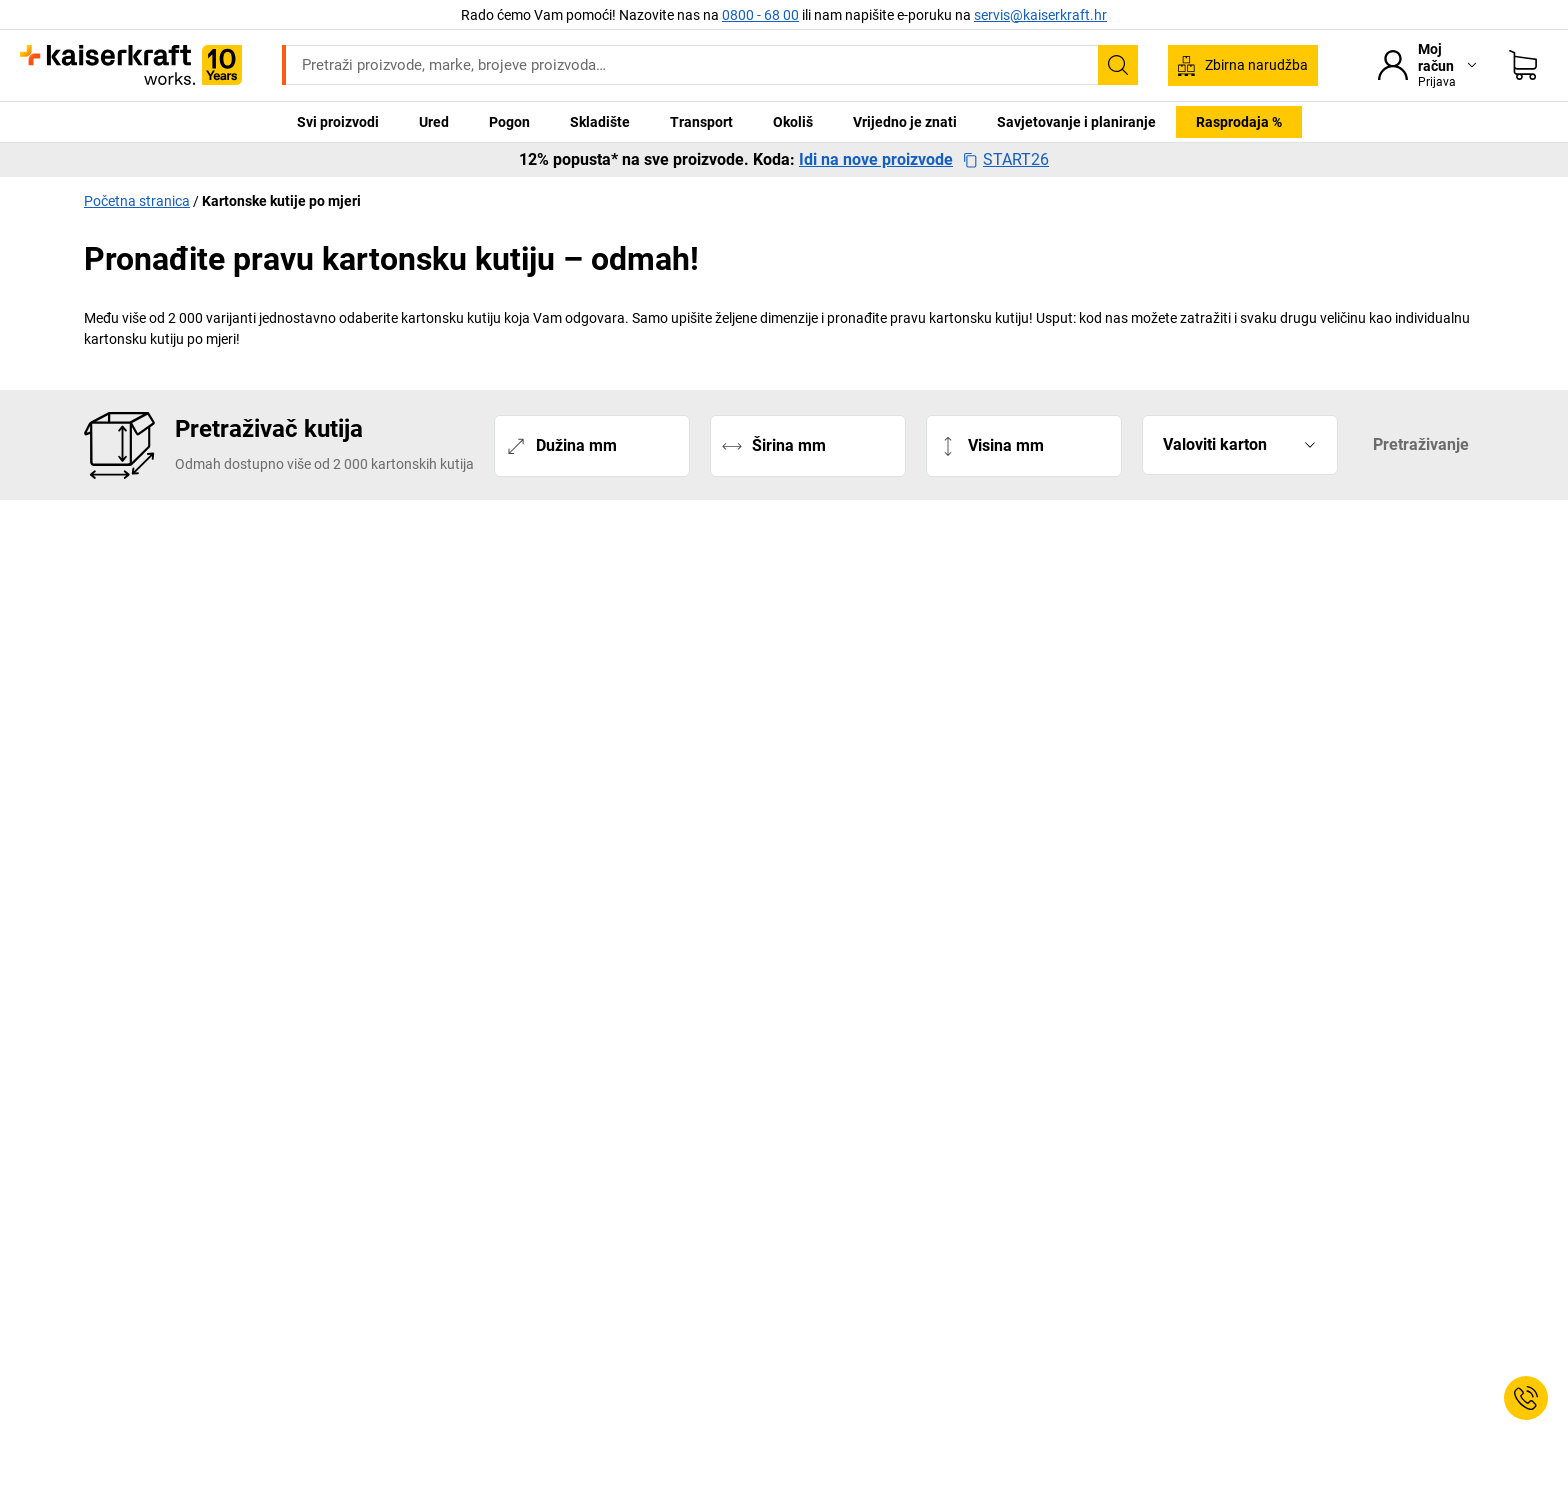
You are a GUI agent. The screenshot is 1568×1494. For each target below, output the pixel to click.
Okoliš (793, 122)
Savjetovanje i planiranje (1076, 122)
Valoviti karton (1215, 445)
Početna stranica (137, 201)
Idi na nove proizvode (876, 160)
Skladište (600, 122)
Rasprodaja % (1239, 122)
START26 (1006, 160)
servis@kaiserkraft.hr (1040, 15)
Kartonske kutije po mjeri (281, 201)
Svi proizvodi (338, 122)
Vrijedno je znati (905, 122)
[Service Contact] (1526, 1398)
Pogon (509, 122)
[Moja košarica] (1523, 65)
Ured (434, 122)
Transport (701, 122)
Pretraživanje (1421, 444)
